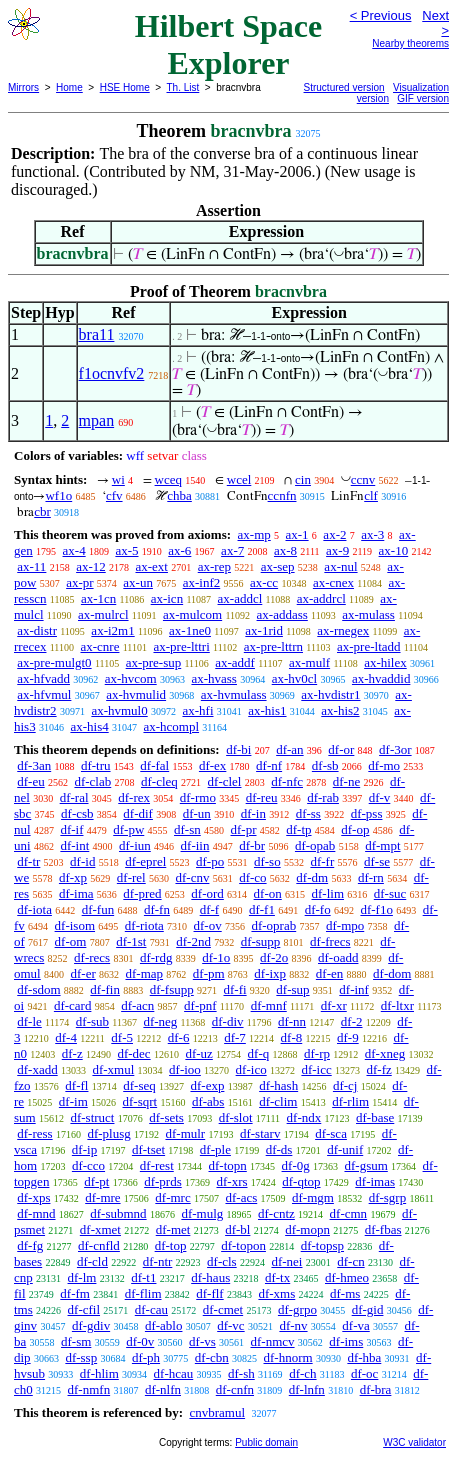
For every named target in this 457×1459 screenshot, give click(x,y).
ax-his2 (340, 710)
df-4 (66, 1037)
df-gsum (365, 1165)
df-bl (237, 1229)
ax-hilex (385, 662)
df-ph (146, 1357)
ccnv (363, 479)
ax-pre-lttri (181, 646)
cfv (114, 495)
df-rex (134, 797)
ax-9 (337, 550)
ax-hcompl (171, 726)
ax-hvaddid (381, 678)
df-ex (212, 765)
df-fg (30, 1245)
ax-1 (297, 534)
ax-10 (394, 550)
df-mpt (382, 845)
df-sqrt (140, 1101)
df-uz (198, 1053)
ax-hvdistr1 (330, 694)
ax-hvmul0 (119, 710)
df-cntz (276, 1213)
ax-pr (79, 582)
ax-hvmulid (136, 694)
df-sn (187, 829)
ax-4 (74, 550)
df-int (74, 845)
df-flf (209, 1293)
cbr (42, 511)
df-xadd (37, 1069)
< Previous (381, 15)
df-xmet (100, 1229)
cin (303, 479)
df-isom (75, 925)
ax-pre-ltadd (369, 646)
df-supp (261, 941)
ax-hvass (214, 678)
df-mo (384, 765)
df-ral (74, 797)
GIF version (423, 98)
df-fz (378, 1069)
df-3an (34, 765)
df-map (145, 973)
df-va (355, 1325)
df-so (267, 861)
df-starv (260, 1133)
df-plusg (108, 1133)
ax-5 (126, 550)
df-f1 (262, 909)
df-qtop (301, 1181)
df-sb (325, 765)
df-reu (262, 797)
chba (179, 495)
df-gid (368, 1309)
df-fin (105, 989)
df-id (82, 861)
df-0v (140, 1341)
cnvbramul (217, 1412)
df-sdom (38, 989)
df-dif (138, 813)
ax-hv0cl (294, 678)
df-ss (308, 813)
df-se (377, 861)
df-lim (328, 893)
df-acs (241, 1197)
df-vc (230, 1325)
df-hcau (174, 1373)
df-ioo (185, 1069)
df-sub (92, 1021)
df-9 (348, 1037)
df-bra (376, 1389)
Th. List (183, 87)
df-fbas (383, 1229)
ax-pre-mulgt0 (54, 662)
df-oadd (338, 957)
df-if (71, 829)
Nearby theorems (410, 43)
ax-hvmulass (234, 694)
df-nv (293, 1325)
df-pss (367, 813)
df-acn (137, 1005)
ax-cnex (333, 582)
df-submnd (118, 1213)
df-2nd (193, 941)
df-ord (207, 893)
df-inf (354, 989)
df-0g (296, 1165)
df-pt (96, 1181)
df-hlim (99, 1373)
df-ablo (164, 1325)
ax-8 (285, 550)
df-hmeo (347, 1277)
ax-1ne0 (190, 630)
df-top (171, 1245)
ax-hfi (197, 710)
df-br (252, 845)
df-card (73, 1005)
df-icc (316, 1069)
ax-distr (37, 630)
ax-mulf (309, 662)
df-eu (30, 781)
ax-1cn (98, 598)
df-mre (102, 1197)
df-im (73, 1101)
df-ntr (158, 1261)
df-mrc (172, 1197)
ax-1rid (264, 630)
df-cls (222, 1261)
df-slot (236, 1117)
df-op (355, 829)
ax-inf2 (202, 582)
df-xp (73, 877)
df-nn (292, 1021)
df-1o (216, 957)
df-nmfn (89, 1389)
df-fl (76, 1085)
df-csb (77, 813)
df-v (380, 797)
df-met (173, 1229)
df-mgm (313, 1197)
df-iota (34, 909)
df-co (252, 877)
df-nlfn (163, 1389)
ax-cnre (99, 646)
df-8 (292, 1037)
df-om (71, 941)
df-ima (76, 893)
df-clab (92, 781)
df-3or (395, 749)
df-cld (92, 1261)
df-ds (279, 1149)
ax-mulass (368, 614)
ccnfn (282, 495)
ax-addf (235, 662)
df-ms (345, 1293)
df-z (72, 1053)
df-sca (331, 1133)
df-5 (122, 1037)
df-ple (215, 1149)
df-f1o (376, 909)
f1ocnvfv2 (112, 373)
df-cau (151, 1309)
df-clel (225, 781)
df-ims (346, 1341)
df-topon (243, 1245)
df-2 (352, 1021)
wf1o (58, 495)
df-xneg (385, 1053)
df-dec (133, 1053)
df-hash (278, 1085)
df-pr (244, 829)
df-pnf (200, 1005)
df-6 (179, 1037)
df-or (341, 749)
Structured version (344, 87)
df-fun (98, 909)
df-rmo (198, 797)
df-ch (302, 1373)
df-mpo (345, 925)
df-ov (208, 925)
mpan (97, 420)
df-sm (76, 1341)
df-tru (96, 765)
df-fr (322, 861)
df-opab (315, 845)
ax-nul (340, 566)
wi (118, 479)
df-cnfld (99, 1245)
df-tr (28, 861)
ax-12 (91, 566)
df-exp (207, 1085)
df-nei (286, 1261)
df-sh (241, 1373)
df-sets (166, 1117)
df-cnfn (235, 1389)
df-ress (34, 1133)
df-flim (143, 1293)
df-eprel (145, 861)
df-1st (131, 941)
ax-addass (282, 614)
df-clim (278, 1101)
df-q (259, 1053)
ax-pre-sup (154, 662)
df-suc (390, 893)
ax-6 (179, 550)
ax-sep (278, 566)
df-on (268, 893)
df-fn (157, 909)
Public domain (266, 1442)
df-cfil (84, 1309)
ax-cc (264, 582)
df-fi (235, 989)
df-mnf (269, 1005)
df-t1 (143, 1277)
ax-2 (334, 534)
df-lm (82, 1277)
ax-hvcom (131, 678)
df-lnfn (307, 1389)
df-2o (274, 957)
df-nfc (287, 781)
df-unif (345, 1149)
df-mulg (202, 1213)
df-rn (371, 877)
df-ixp (270, 973)
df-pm (209, 973)
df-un (197, 813)
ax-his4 (89, 726)
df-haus (210, 1277)
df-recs (92, 957)
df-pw (128, 829)
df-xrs (231, 1181)
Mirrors (23, 87)
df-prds (163, 1181)
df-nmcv (273, 1341)
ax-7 (232, 550)
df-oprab (273, 925)
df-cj (345, 1085)
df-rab (323, 797)
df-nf (269, 765)
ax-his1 (267, 710)
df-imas (375, 1181)
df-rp (317, 1053)
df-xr (334, 1005)
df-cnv (192, 877)
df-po (210, 861)
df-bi (238, 749)
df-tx (277, 1277)
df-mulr (185, 1133)
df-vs (202, 1341)
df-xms (276, 1293)
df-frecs (330, 941)
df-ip (84, 1149)
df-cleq (159, 781)
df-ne (346, 781)
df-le (29, 1021)
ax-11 (31, 566)
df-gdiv (91, 1325)
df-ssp (81, 1357)
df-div (228, 1021)
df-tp (298, 829)
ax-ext (151, 566)
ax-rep (214, 566)
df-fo (318, 909)
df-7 (235, 1037)
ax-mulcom (192, 614)
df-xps (33, 1197)
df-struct (92, 1117)
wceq (168, 479)
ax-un (138, 582)
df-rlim (350, 1101)
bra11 (97, 334)
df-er (82, 973)
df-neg (160, 1021)
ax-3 (372, 534)
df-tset (148, 1149)
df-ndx (304, 1117)
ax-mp (254, 534)
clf (371, 495)
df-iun (135, 845)
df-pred (142, 893)
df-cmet (223, 1309)
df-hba (364, 1357)
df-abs (208, 1101)
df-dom (392, 973)
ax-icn (167, 598)
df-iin (195, 845)
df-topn (228, 1165)
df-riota (144, 925)
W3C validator (414, 1442)
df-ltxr (397, 1005)
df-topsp (322, 1245)
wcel (239, 479)
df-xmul (113, 1069)
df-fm (75, 1293)
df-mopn (307, 1229)
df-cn (350, 1261)
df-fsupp (172, 989)
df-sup (292, 989)
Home (69, 87)
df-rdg (156, 957)
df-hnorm (288, 1357)
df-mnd (36, 1213)
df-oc (364, 1373)
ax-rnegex (343, 630)
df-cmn (349, 1213)
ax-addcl (240, 598)
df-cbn (212, 1357)
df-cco (88, 1165)
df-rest (157, 1165)
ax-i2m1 (112, 630)
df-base (375, 1117)
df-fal (154, 765)
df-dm (312, 877)
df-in (253, 813)
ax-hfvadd (43, 678)
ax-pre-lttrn (273, 646)
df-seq (139, 1085)
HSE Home (125, 87)
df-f (210, 909)
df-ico (251, 1069)
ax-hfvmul (44, 694)
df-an (289, 749)
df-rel (131, 877)
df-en (329, 973)
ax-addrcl (321, 598)
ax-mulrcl (103, 614)
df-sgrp (388, 1197)
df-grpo (297, 1309)
